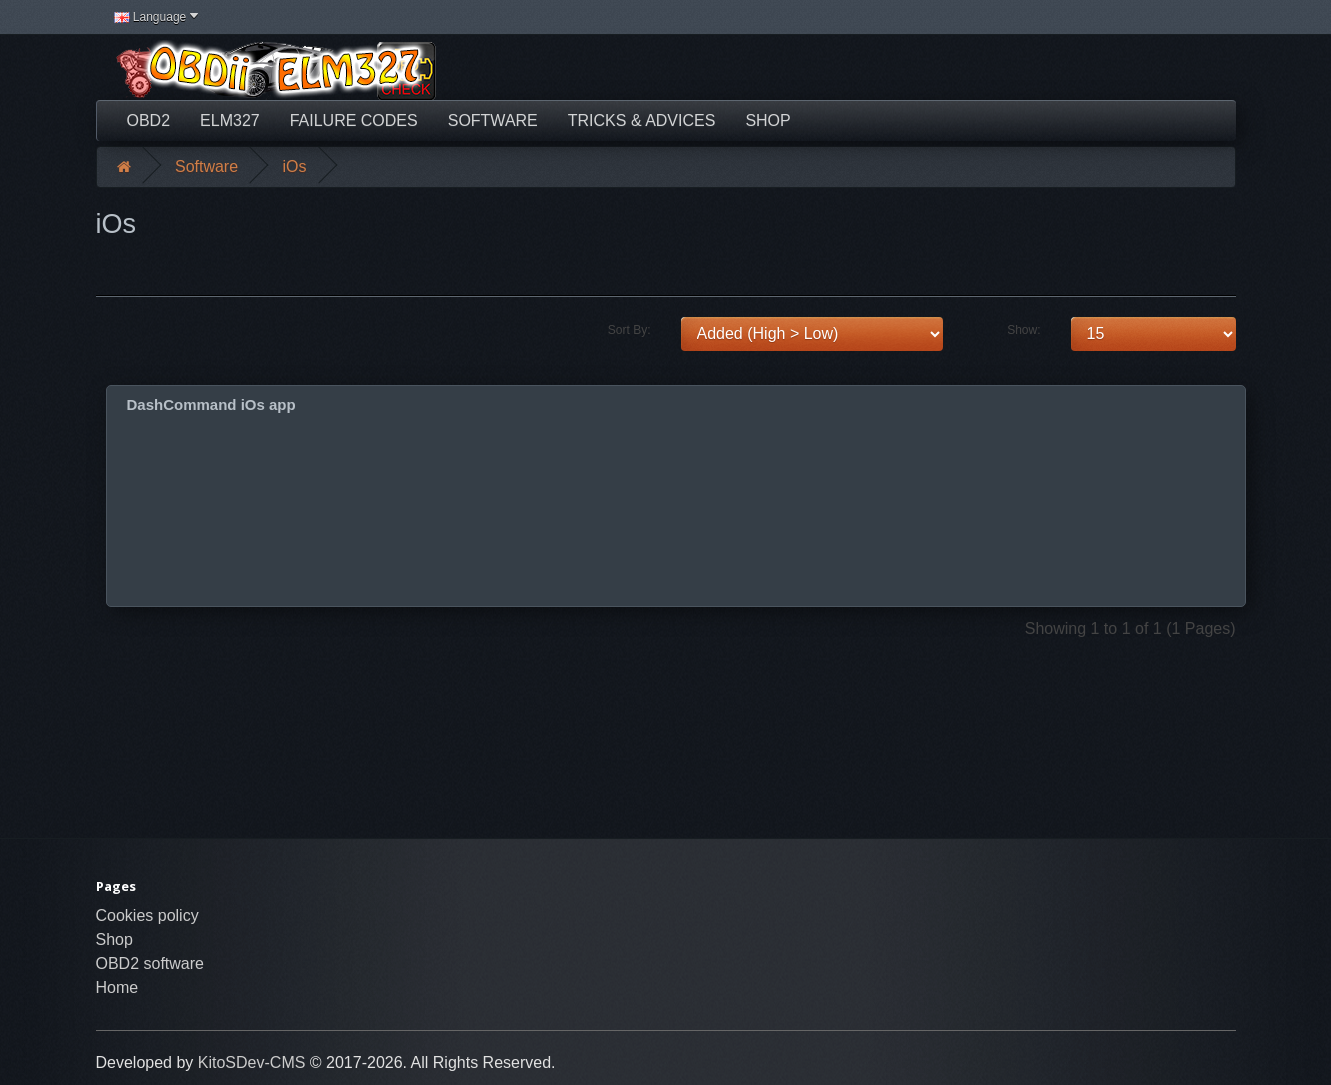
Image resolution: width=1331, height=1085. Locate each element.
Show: (1023, 330)
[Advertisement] (861, 70)
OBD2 (149, 120)
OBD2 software (150, 963)
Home (117, 987)
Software (493, 120)
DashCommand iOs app (211, 404)
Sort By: (629, 330)
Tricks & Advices (642, 120)
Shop (767, 120)
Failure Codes (354, 120)
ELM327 (230, 120)
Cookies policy (147, 915)
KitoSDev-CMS (252, 1062)
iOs (295, 166)
